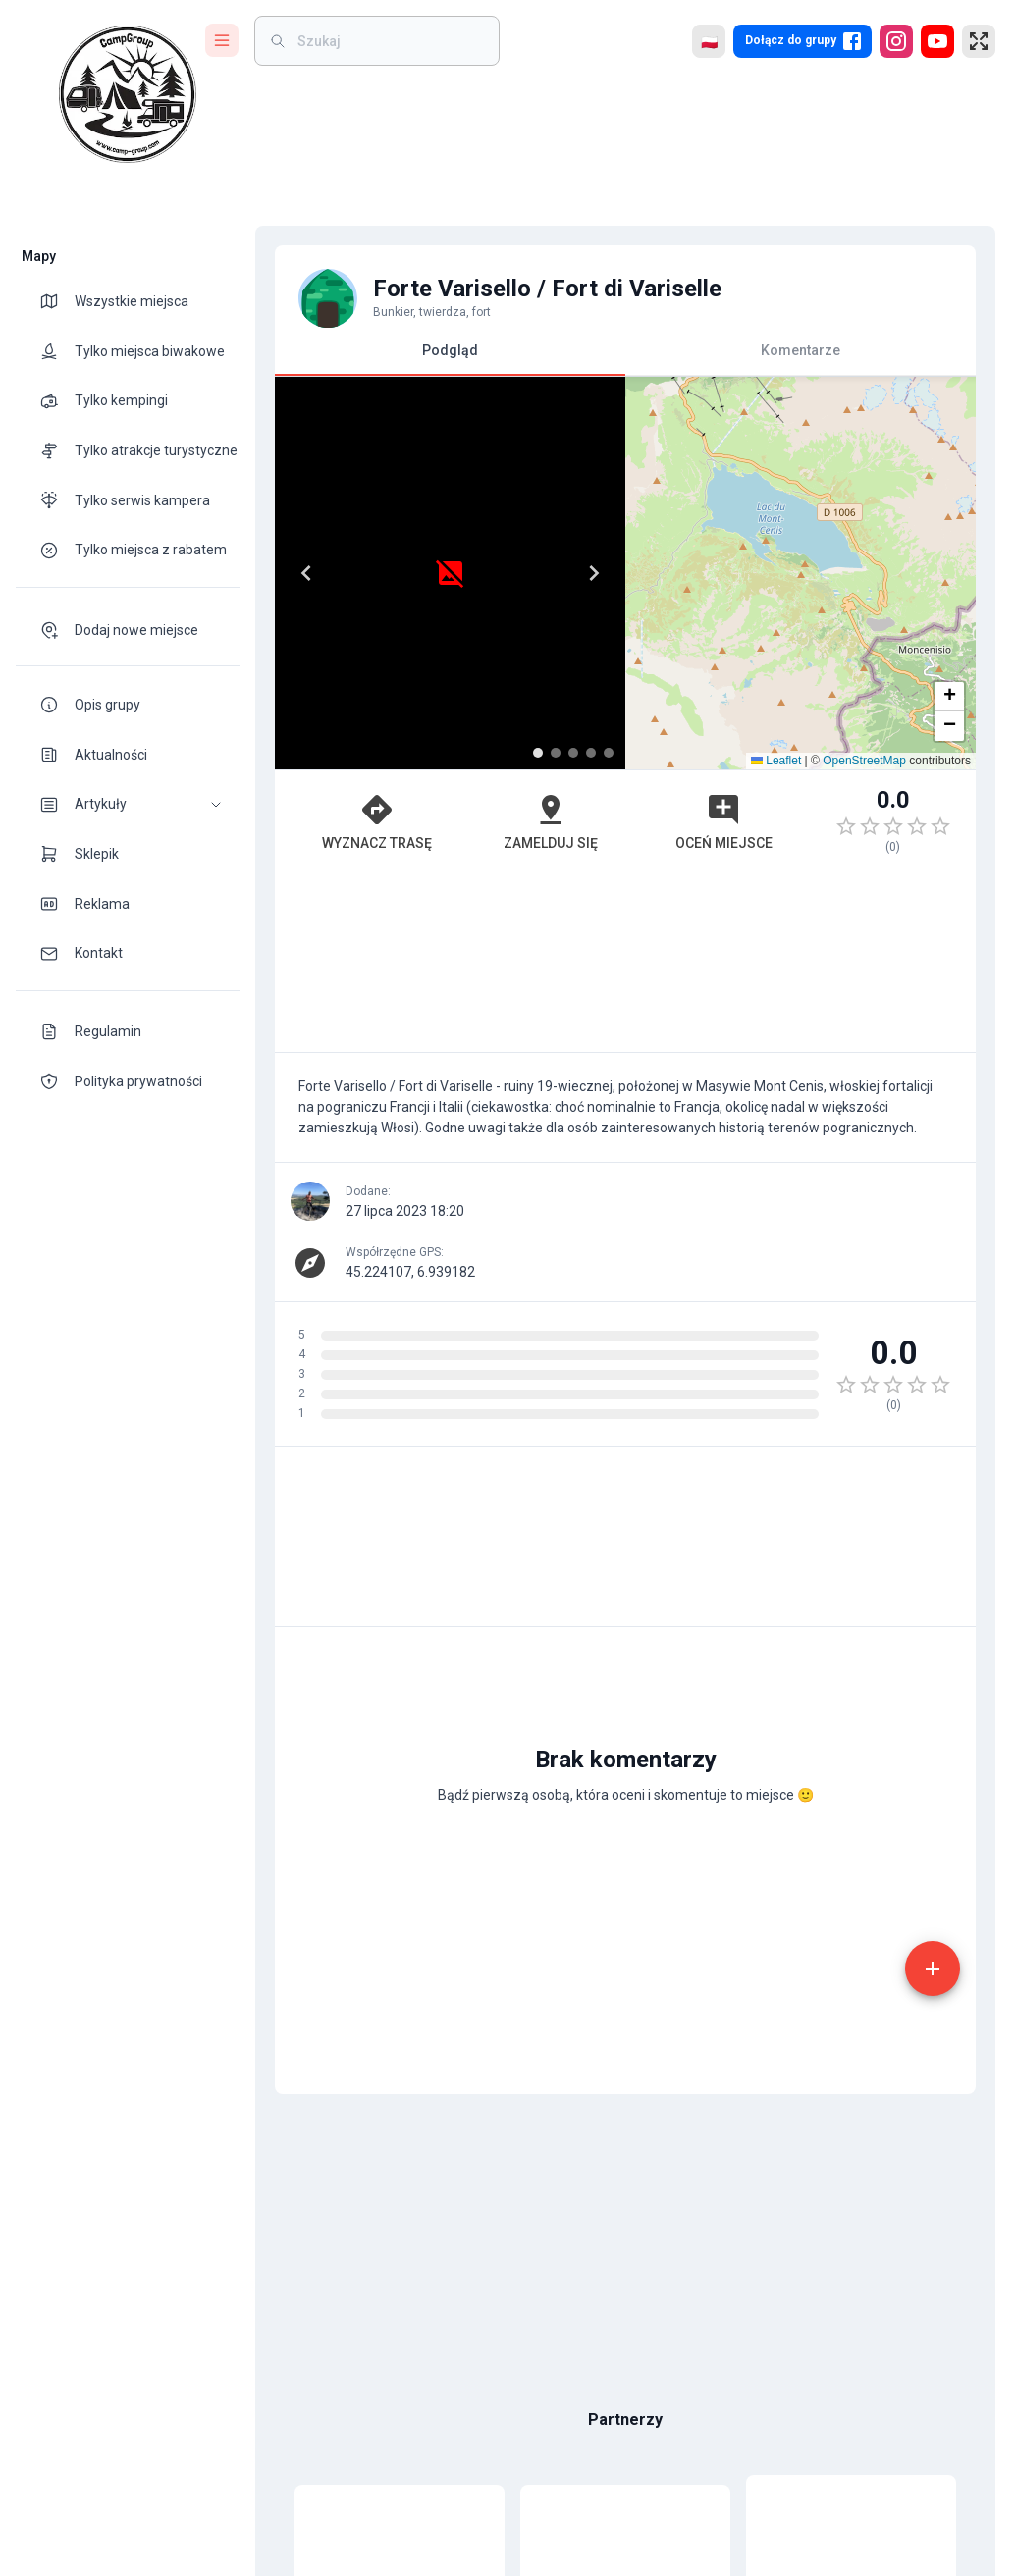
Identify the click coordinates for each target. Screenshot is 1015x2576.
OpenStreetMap (864, 760)
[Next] (593, 573)
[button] (128, 804)
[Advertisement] (625, 962)
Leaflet (776, 760)
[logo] (127, 94)
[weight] (389, 41)
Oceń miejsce (724, 821)
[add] (932, 1968)
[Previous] (306, 573)
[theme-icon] (57, 301)
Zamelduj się (551, 821)
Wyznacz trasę (377, 821)
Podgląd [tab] (450, 358)
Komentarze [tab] (800, 350)
